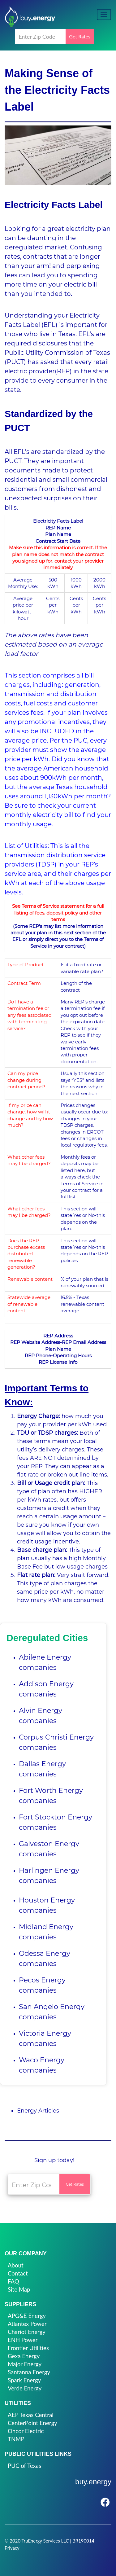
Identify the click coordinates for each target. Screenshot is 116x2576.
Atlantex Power (27, 2323)
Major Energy (24, 2364)
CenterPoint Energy (32, 2423)
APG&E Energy (27, 2315)
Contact (18, 2273)
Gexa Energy (24, 2356)
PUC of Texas (24, 2465)
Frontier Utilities (28, 2348)
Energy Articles (38, 2110)
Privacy (12, 2548)
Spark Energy (24, 2380)
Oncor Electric (26, 2431)
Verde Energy (24, 2388)
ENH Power (22, 2340)
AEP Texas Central (31, 2414)
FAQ (13, 2281)
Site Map (19, 2289)
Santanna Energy (29, 2372)
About (16, 2265)
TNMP (16, 2439)
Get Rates (79, 36)
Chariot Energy (26, 2331)
